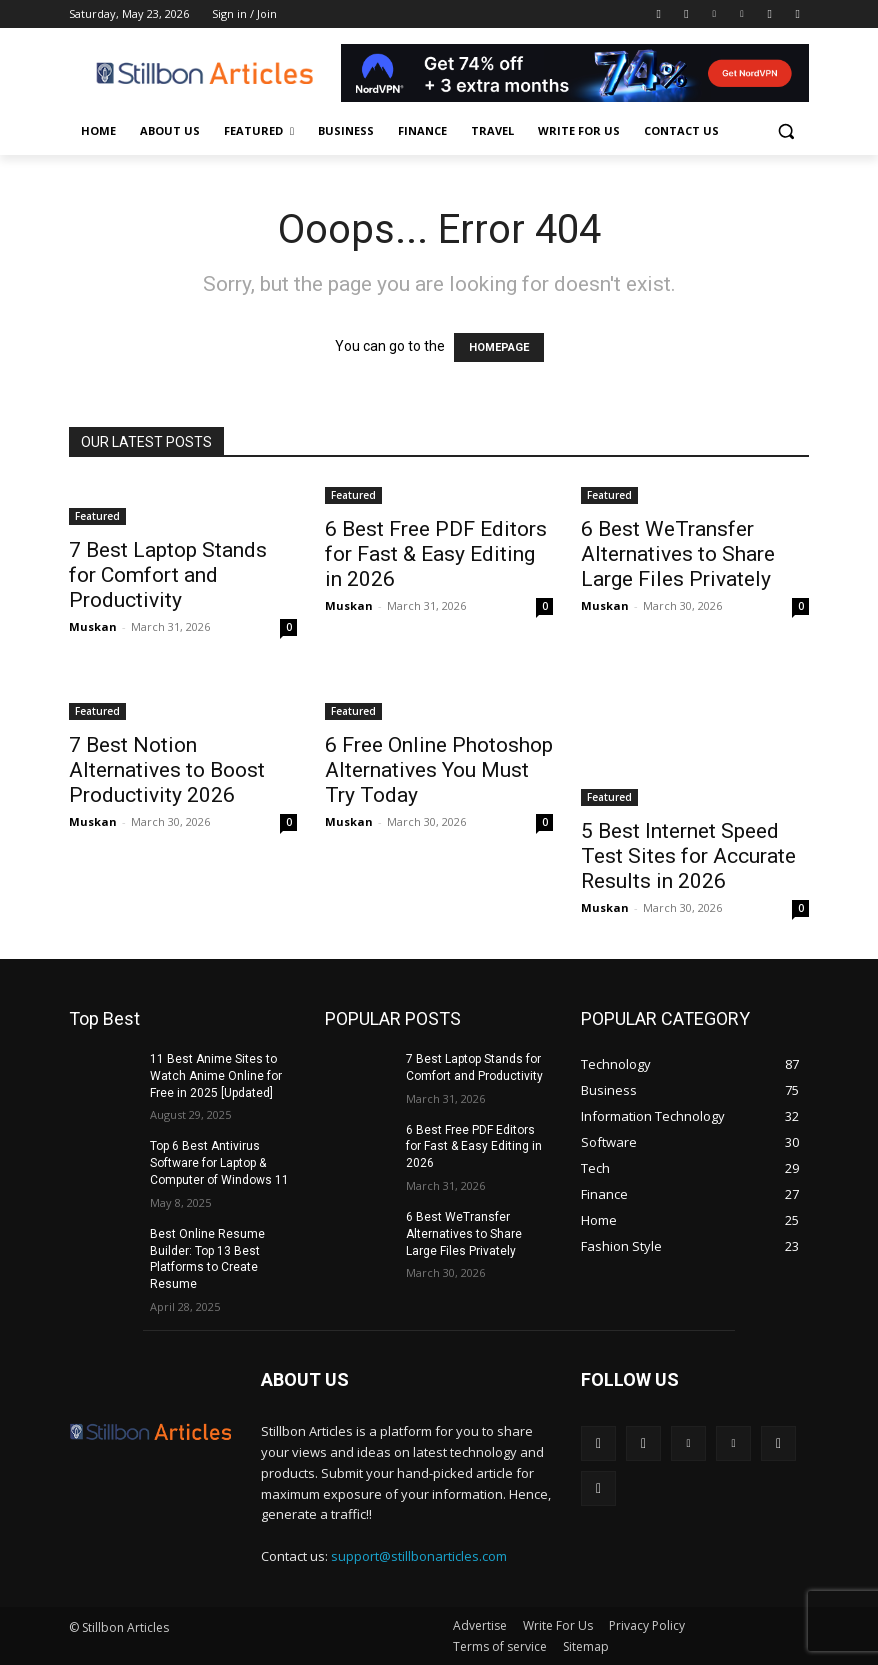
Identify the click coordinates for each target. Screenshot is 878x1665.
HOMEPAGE (499, 347)
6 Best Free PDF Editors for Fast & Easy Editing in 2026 (436, 554)
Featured (97, 516)
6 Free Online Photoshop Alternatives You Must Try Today (439, 770)
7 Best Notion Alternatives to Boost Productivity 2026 (167, 770)
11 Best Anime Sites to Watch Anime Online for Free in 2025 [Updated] (216, 1076)
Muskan (93, 626)
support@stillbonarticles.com (419, 1556)
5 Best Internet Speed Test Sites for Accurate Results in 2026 (688, 856)
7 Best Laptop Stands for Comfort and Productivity (168, 575)
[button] (785, 131)
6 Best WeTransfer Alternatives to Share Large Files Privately (678, 554)
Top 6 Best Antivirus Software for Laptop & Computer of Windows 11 (219, 1163)
